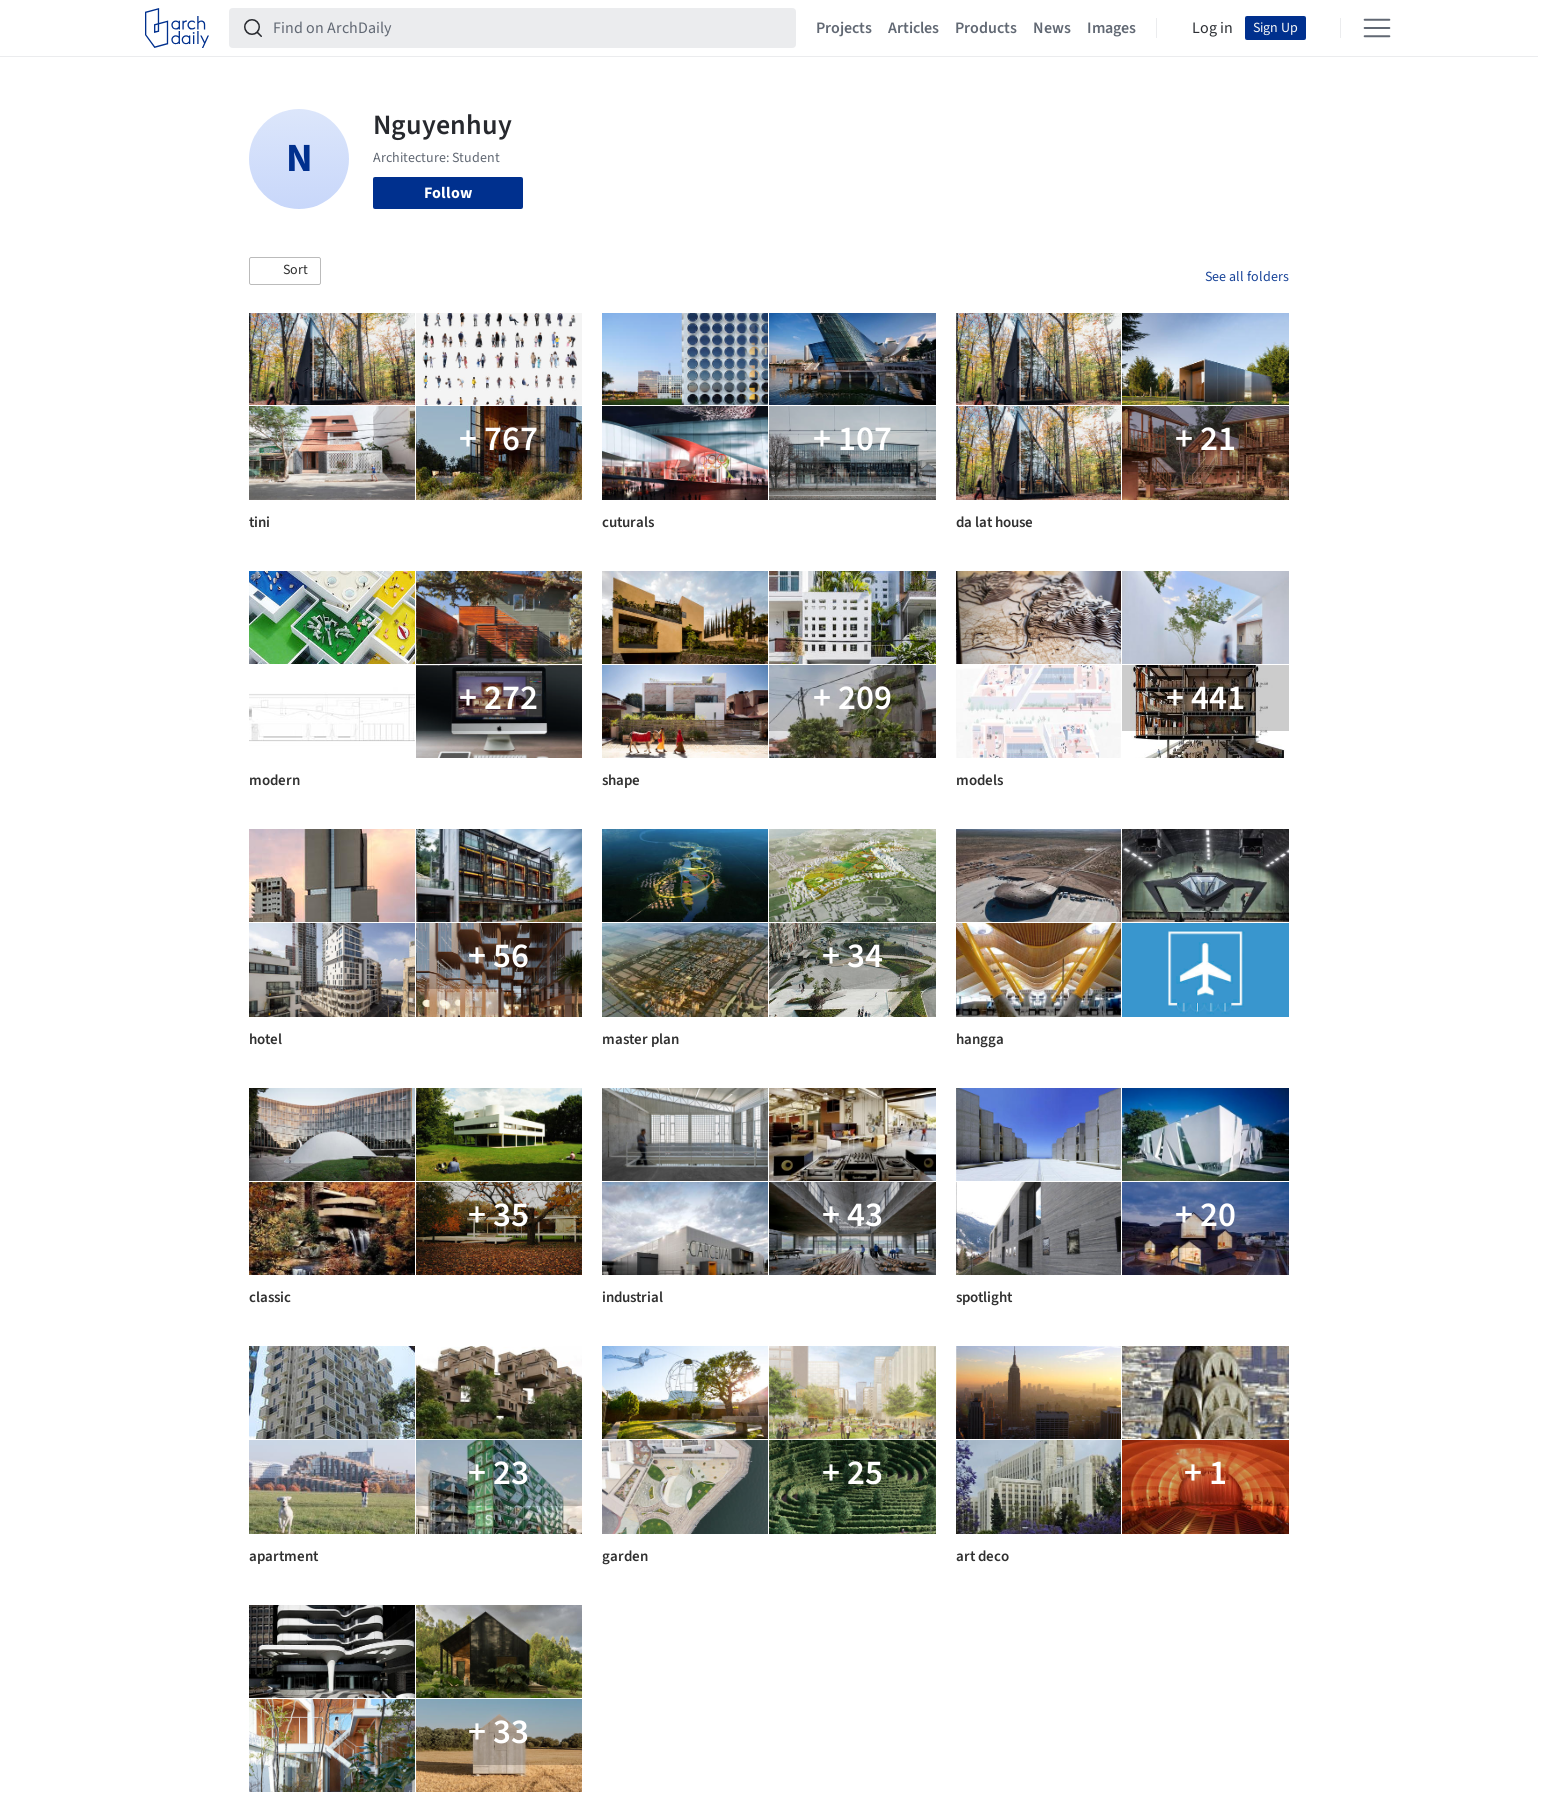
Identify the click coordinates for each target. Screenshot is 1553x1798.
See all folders (1247, 277)
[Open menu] (1377, 28)
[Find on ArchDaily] (528, 28)
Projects (844, 28)
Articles (913, 28)
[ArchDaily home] (177, 28)
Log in (1212, 28)
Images (1111, 28)
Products (986, 28)
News (1052, 28)
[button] (285, 271)
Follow (448, 193)
